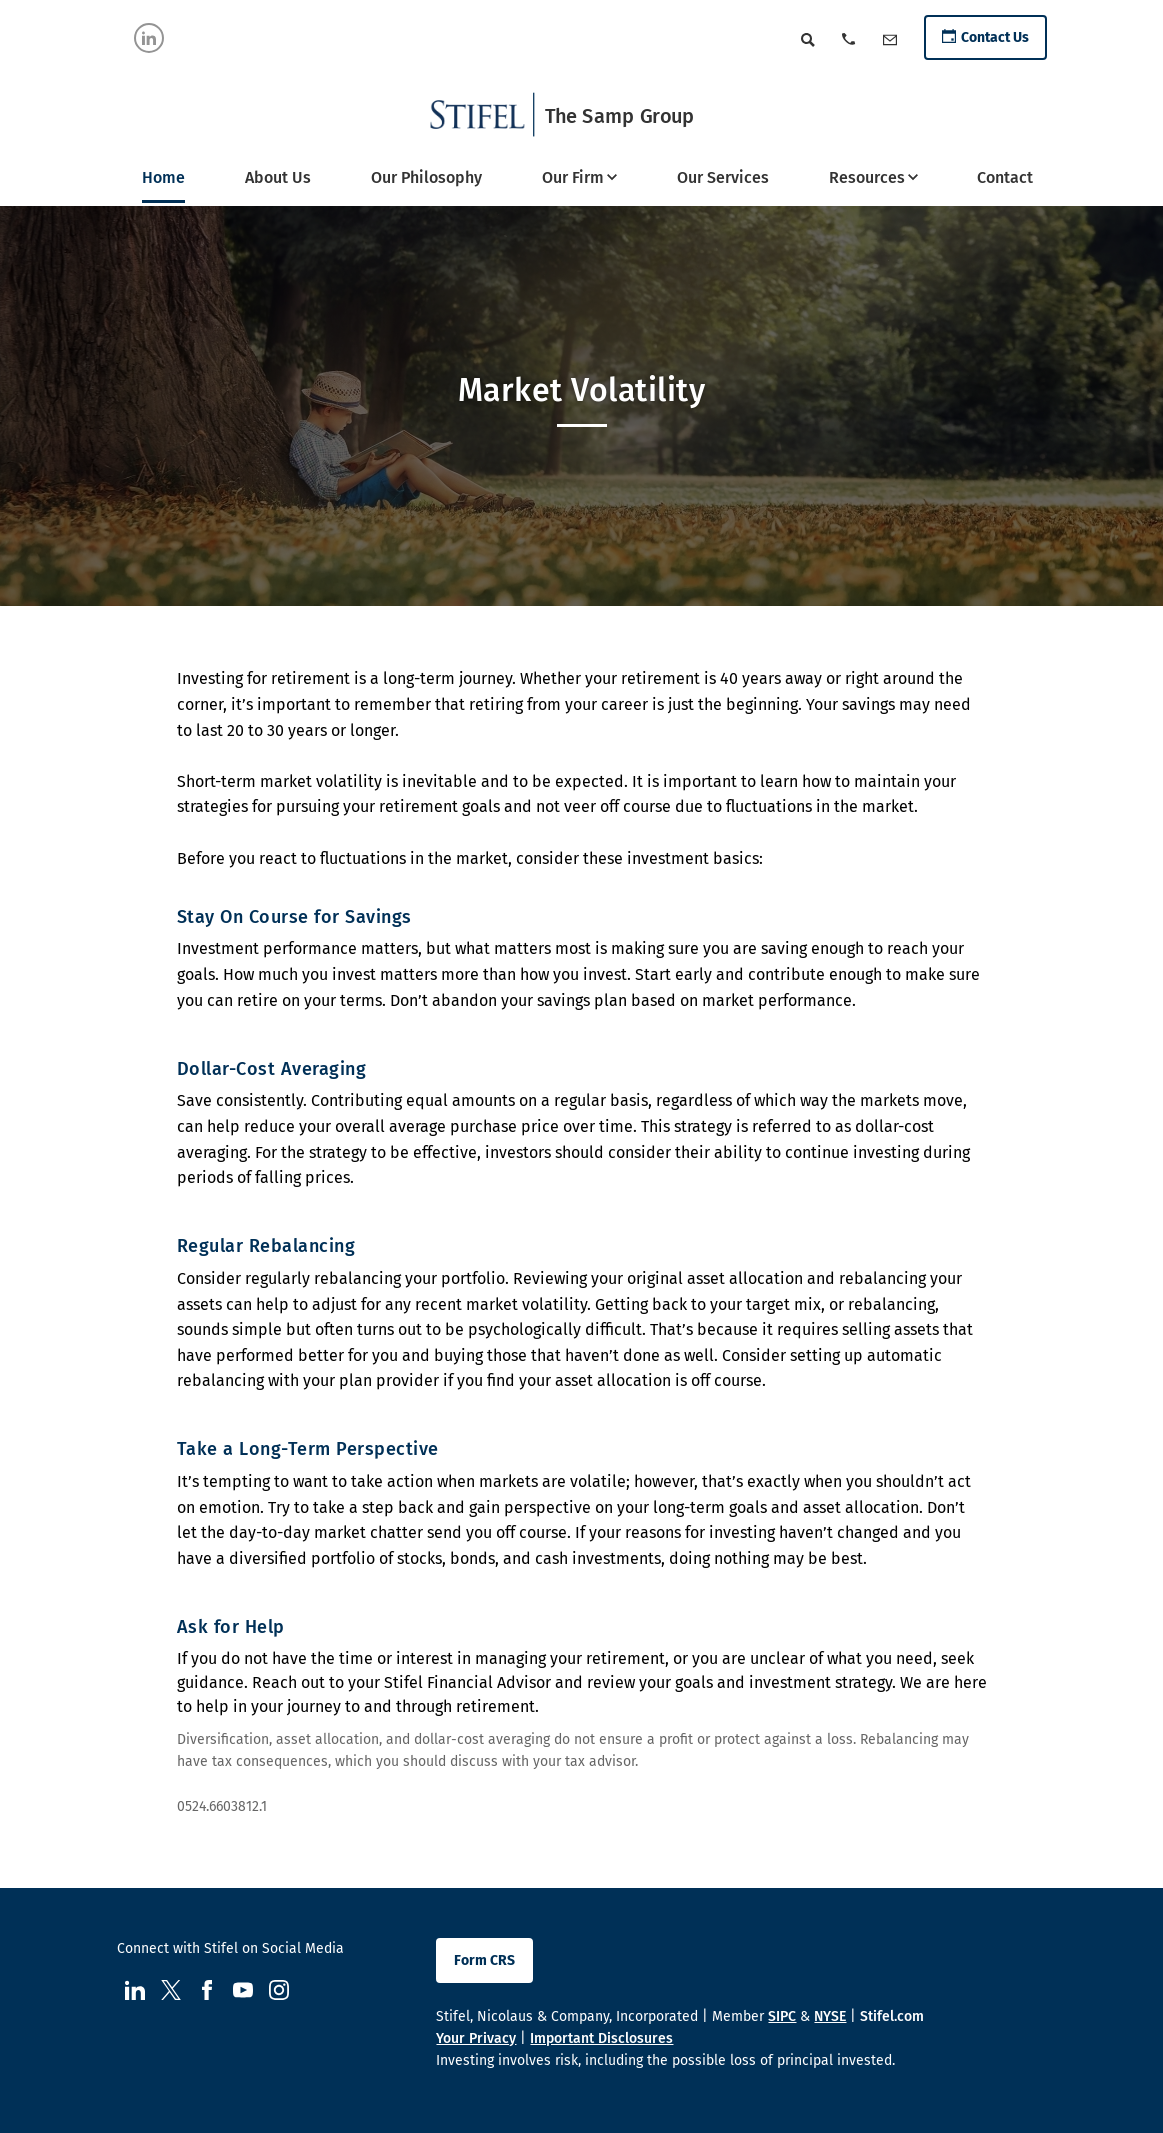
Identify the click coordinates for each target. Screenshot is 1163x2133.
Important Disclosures (601, 2038)
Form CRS (484, 1960)
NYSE (830, 2016)
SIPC (782, 2016)
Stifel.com (892, 2016)
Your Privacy (476, 2038)
